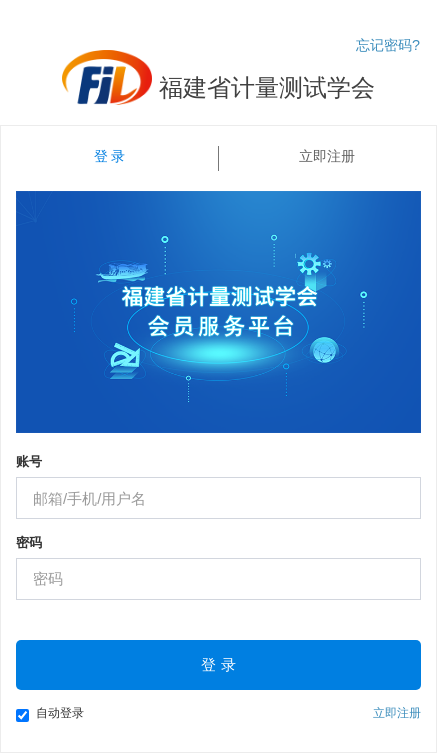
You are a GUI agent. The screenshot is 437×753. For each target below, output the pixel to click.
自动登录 (50, 714)
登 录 (110, 156)
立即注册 (327, 156)
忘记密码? (388, 45)
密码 (29, 542)
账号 (29, 461)
